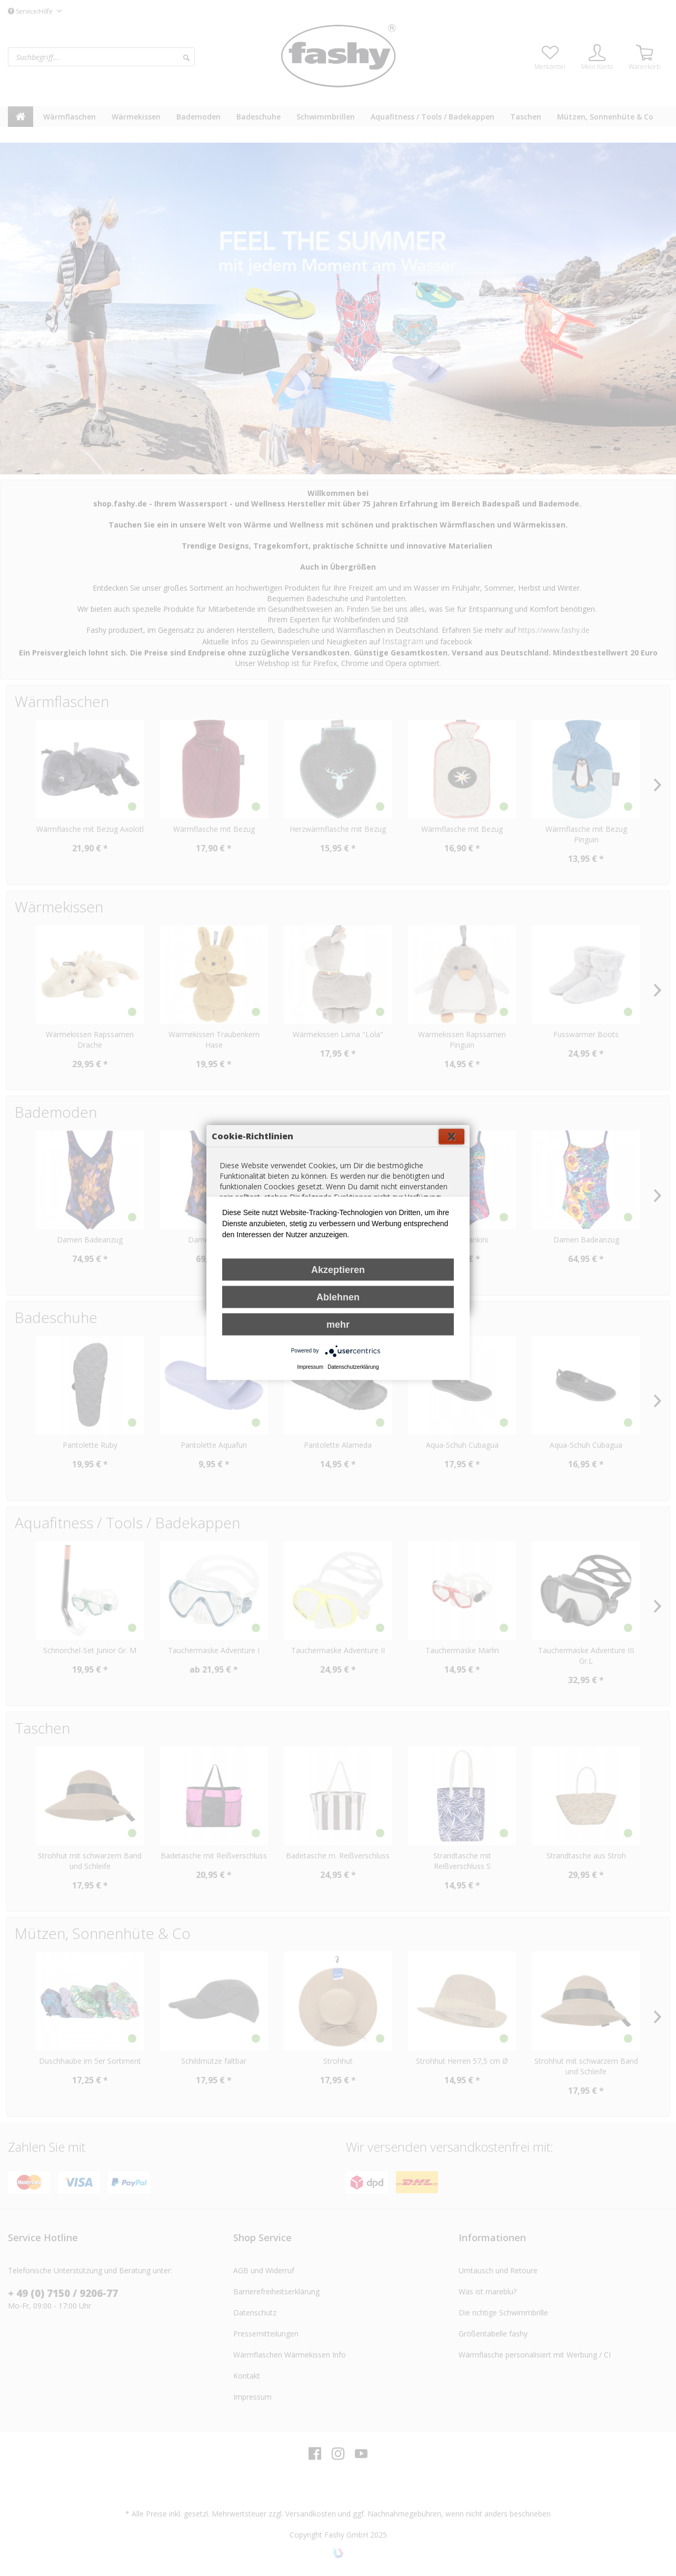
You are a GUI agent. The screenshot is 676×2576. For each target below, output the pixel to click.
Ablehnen (338, 1296)
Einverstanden (428, 256)
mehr (338, 1324)
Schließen (355, 256)
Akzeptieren (338, 1269)
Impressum (310, 1366)
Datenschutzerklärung (353, 1366)
